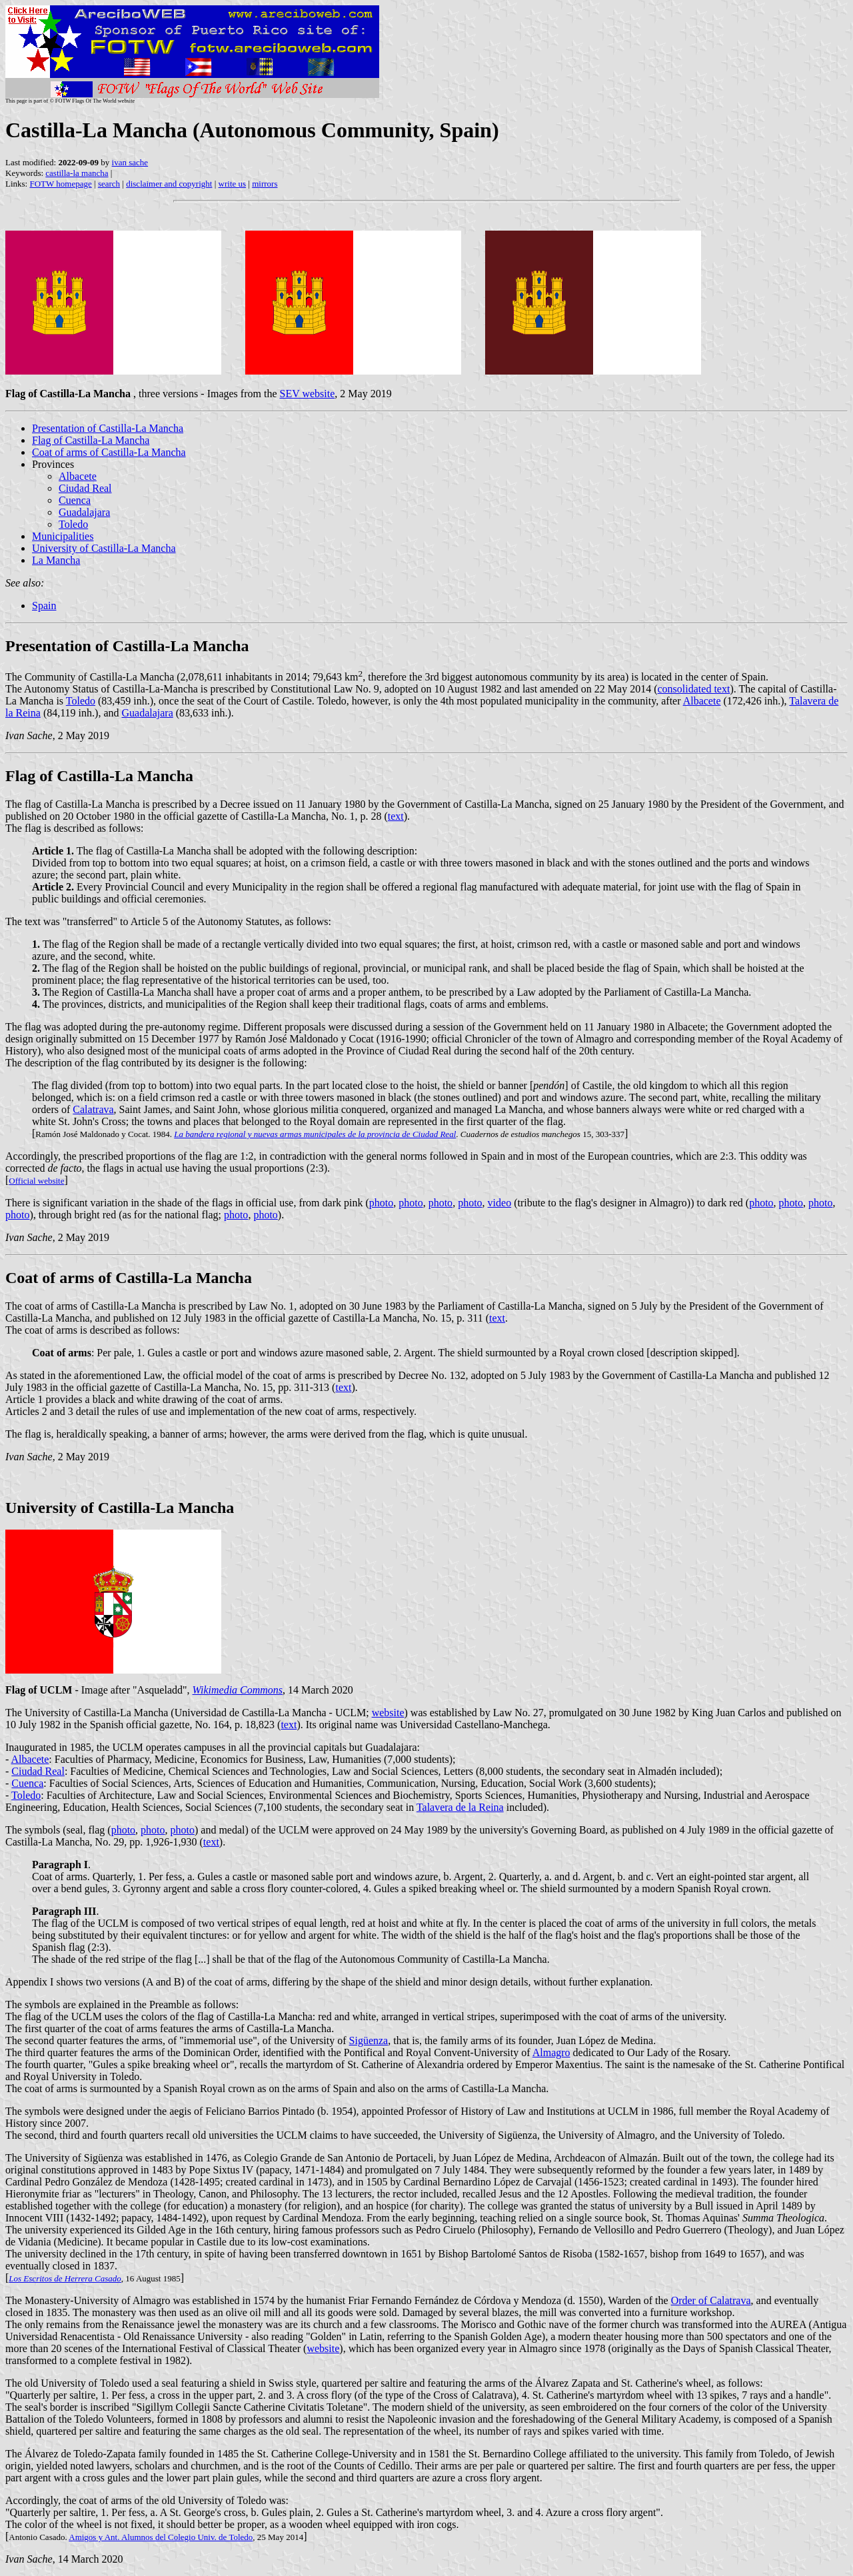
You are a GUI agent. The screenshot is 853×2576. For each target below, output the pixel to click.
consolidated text (694, 688)
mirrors (264, 184)
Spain (44, 605)
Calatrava (93, 1109)
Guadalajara (84, 512)
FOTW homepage (60, 184)
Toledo (73, 524)
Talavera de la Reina (460, 1807)
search (109, 184)
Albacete (78, 476)
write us (233, 184)
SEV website (307, 393)
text (396, 816)
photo (381, 1202)
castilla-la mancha (76, 173)
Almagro (551, 2052)
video (500, 1202)
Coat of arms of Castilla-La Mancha (109, 452)
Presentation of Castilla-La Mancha (107, 428)
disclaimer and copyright (169, 184)
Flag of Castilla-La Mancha (90, 440)
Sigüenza (369, 2040)
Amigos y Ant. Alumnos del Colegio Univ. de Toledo (161, 2537)
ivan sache (130, 162)
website (388, 1712)
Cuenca (75, 500)
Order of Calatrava (711, 2300)
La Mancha (56, 560)
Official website (36, 1181)
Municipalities (62, 536)
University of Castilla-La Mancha (104, 548)
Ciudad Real (85, 488)
